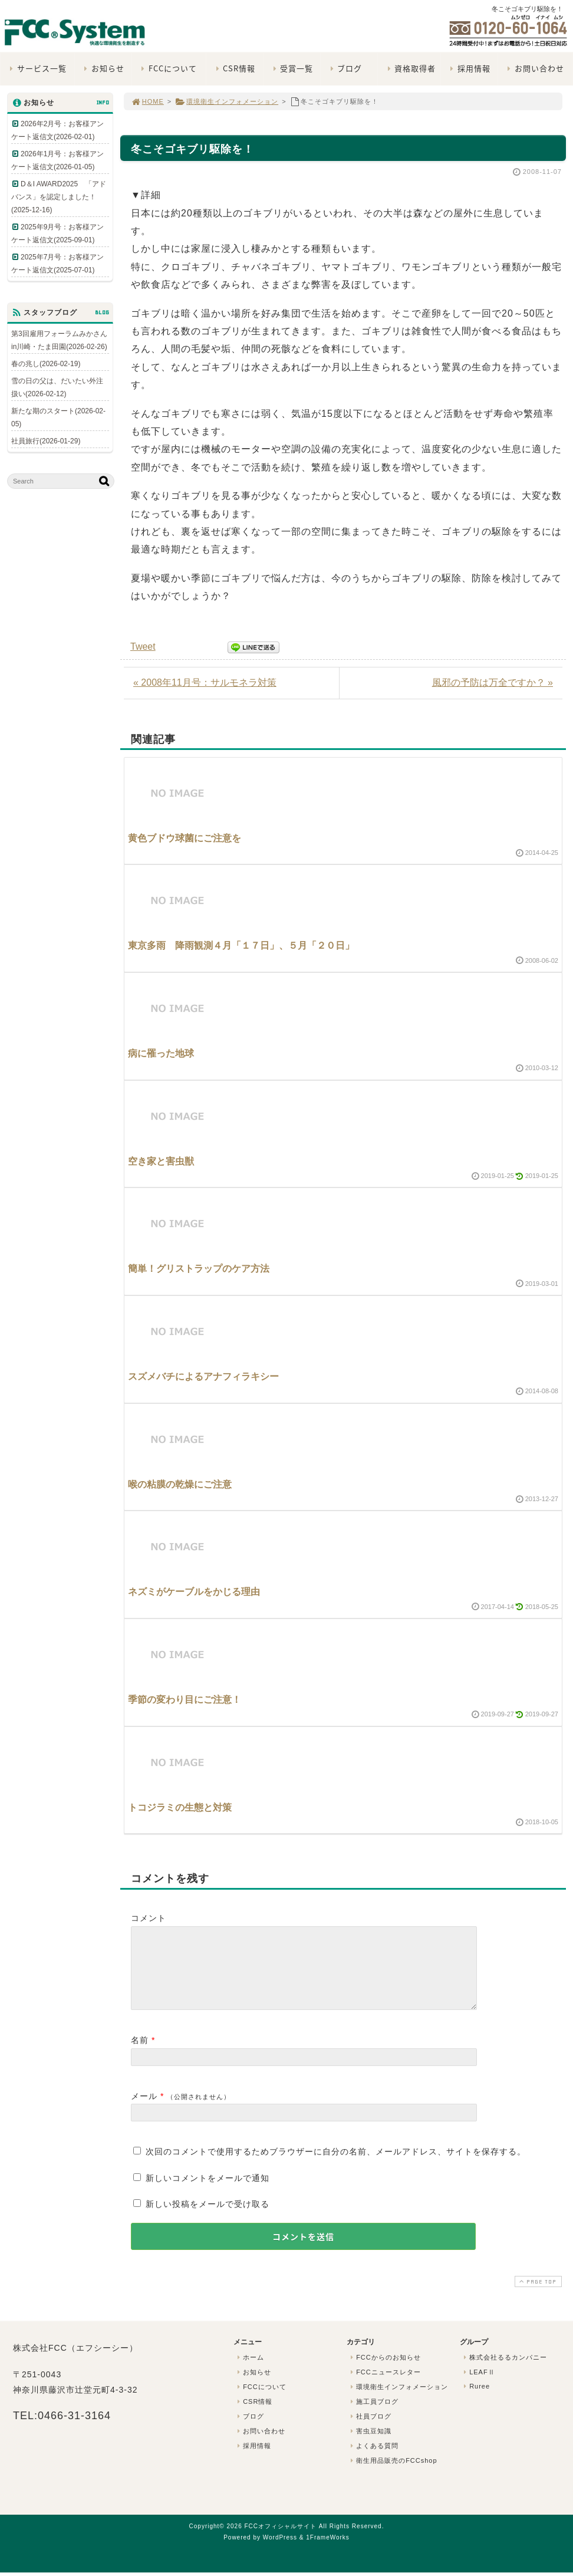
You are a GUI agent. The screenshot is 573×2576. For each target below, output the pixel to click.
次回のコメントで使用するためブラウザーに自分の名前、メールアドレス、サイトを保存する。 (336, 2165)
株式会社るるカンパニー (504, 2371)
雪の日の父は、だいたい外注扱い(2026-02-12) (57, 387)
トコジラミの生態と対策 (180, 1807)
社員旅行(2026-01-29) (45, 441)
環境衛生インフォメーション (226, 101)
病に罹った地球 (161, 1053)
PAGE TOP (537, 2295)
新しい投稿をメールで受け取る (207, 2218)
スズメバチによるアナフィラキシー (203, 1376)
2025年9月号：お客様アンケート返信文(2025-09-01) (57, 233)
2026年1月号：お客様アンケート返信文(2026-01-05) (57, 160)
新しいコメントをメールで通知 (207, 2192)
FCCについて (168, 68)
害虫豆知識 (369, 2445)
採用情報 (468, 68)
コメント (148, 1918)
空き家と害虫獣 (161, 1161)
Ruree (475, 2400)
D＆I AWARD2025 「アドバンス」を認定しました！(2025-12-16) (58, 197)
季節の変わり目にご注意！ (184, 1700)
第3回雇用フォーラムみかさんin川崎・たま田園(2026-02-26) (59, 340)
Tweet (143, 646)
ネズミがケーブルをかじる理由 (194, 1592)
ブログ (344, 68)
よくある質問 (373, 2459)
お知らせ (102, 68)
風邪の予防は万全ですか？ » (492, 682)
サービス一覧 (37, 68)
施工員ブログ (373, 2415)
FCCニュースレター (384, 2386)
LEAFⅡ (478, 2386)
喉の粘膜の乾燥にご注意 (180, 1484)
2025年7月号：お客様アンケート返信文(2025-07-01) (57, 263)
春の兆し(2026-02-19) (45, 364)
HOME (147, 101)
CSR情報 (234, 68)
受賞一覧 (291, 68)
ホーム (249, 2371)
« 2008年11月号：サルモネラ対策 (204, 682)
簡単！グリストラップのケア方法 (198, 1269)
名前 (140, 2054)
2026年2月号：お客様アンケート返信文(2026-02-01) (57, 130)
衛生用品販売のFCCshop (392, 2474)
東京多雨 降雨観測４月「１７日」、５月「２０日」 (241, 945)
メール (144, 2110)
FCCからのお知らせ (384, 2371)
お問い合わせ (534, 68)
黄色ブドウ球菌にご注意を (184, 838)
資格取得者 (410, 68)
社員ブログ (369, 2430)
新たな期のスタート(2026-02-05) (58, 417)
